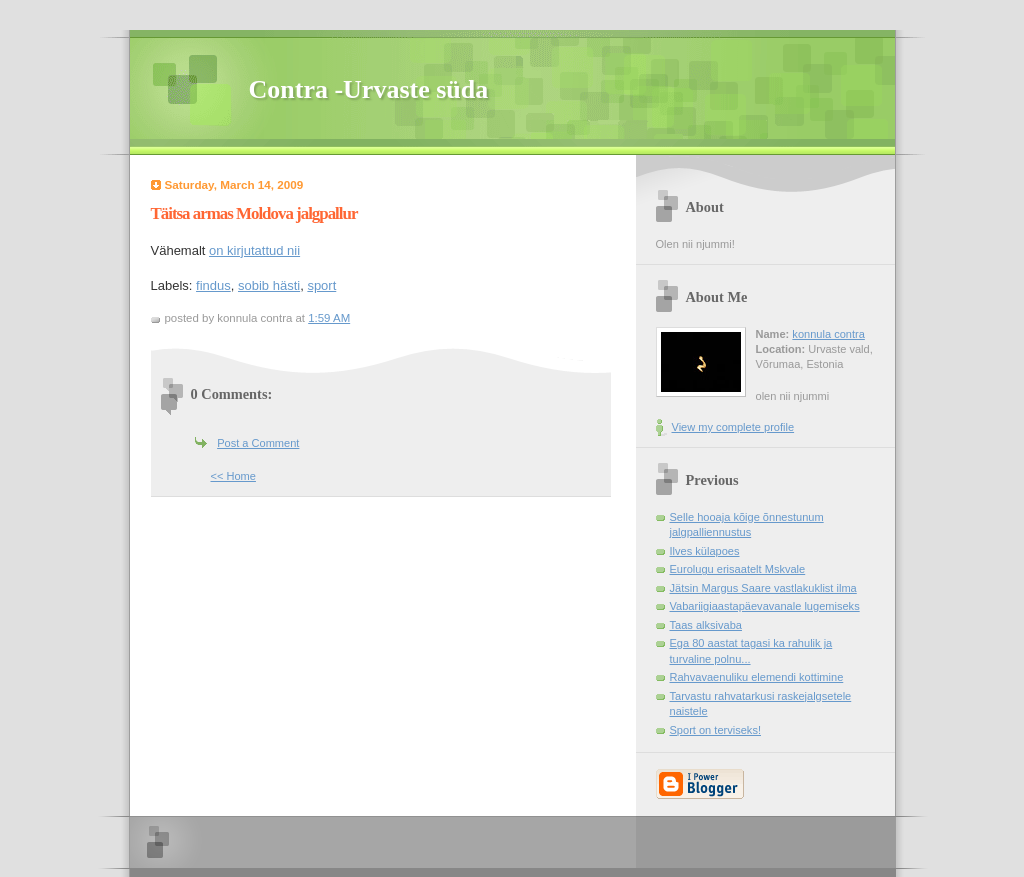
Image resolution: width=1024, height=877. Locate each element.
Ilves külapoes (705, 551)
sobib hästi (269, 285)
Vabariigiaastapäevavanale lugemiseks (765, 606)
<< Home (233, 476)
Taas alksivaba (706, 625)
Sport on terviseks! (715, 730)
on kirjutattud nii (254, 250)
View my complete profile (733, 427)
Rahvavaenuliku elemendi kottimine (757, 677)
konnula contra (828, 334)
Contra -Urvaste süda (369, 89)
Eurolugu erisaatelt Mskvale (738, 569)
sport (321, 285)
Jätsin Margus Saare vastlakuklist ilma (763, 588)
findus (213, 285)
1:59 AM (329, 318)
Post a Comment (258, 443)
